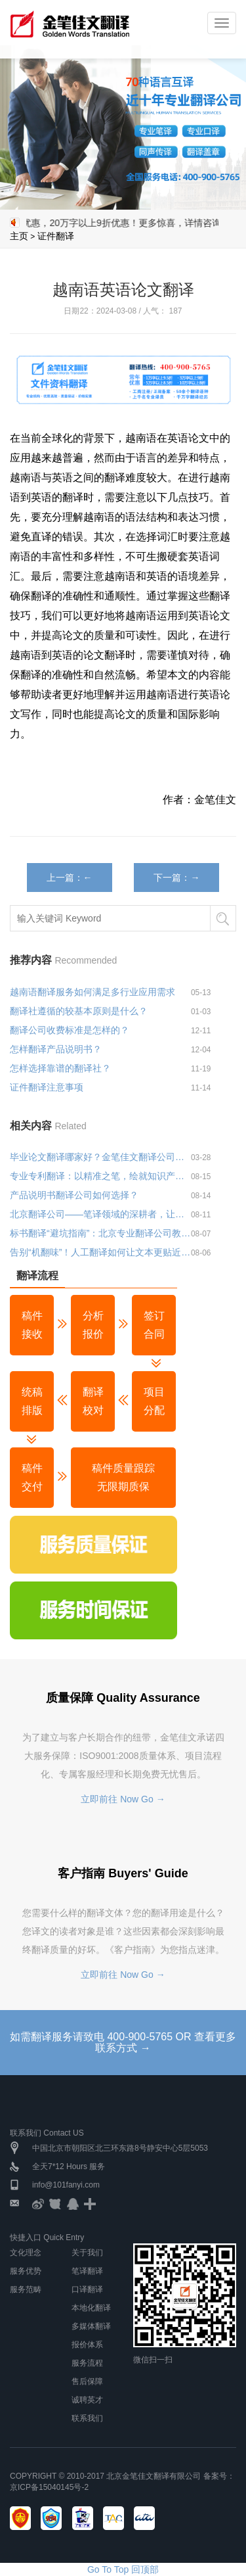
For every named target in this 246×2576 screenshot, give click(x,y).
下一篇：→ (176, 877)
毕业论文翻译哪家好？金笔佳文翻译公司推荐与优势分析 (100, 1157)
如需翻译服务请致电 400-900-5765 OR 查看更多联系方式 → (123, 2042)
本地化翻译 (91, 2307)
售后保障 (87, 2381)
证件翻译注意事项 (46, 1087)
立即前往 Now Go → (123, 1799)
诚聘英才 (87, 2399)
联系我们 (87, 2418)
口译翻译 (87, 2289)
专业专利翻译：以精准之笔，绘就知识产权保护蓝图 (100, 1176)
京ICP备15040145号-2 (49, 2487)
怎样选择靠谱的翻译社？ (60, 1068)
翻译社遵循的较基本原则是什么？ (79, 1011)
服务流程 (87, 2363)
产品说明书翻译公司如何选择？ (74, 1195)
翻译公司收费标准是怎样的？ (69, 1030)
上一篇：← (69, 877)
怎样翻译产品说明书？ (56, 1049)
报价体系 (87, 2344)
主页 (19, 236)
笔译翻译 (87, 2271)
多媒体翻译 (91, 2326)
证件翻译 (55, 236)
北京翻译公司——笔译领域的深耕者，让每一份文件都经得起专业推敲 (100, 1214)
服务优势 (25, 2271)
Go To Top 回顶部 (123, 2569)
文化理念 (25, 2252)
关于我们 (87, 2252)
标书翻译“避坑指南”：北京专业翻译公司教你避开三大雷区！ (100, 1233)
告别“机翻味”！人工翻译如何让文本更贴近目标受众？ (100, 1252)
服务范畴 (25, 2289)
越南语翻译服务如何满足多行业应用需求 (92, 992)
